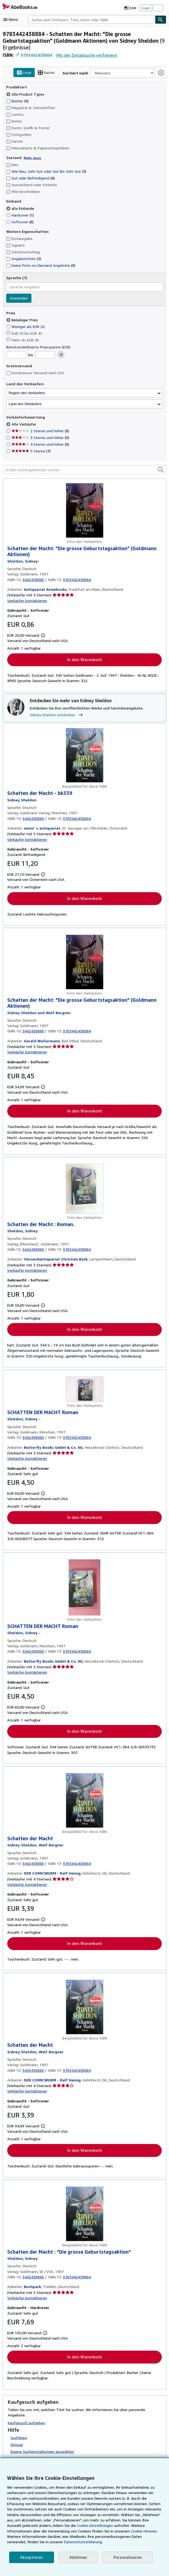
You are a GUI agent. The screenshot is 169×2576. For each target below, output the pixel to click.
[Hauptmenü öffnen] (11, 20)
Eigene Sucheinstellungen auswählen (41, 2448)
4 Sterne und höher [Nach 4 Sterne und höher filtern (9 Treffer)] (40, 444)
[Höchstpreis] (45, 355)
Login (145, 8)
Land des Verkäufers (25, 404)
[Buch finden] (160, 20)
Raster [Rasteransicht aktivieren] (51, 72)
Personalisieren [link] (125, 2557)
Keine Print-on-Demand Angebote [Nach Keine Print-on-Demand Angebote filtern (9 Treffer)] (39, 265)
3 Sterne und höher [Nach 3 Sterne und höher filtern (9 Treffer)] (40, 437)
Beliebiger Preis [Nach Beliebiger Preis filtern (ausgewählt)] (22, 320)
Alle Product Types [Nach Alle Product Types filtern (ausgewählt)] (25, 94)
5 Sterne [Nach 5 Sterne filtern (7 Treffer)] (31, 451)
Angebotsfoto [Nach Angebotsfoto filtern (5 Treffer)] (22, 259)
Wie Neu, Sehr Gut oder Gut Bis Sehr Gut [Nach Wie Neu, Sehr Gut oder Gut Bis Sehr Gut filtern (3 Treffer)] (46, 171)
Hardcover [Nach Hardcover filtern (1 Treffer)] (20, 215)
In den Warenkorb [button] (84, 659)
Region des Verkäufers (27, 393)
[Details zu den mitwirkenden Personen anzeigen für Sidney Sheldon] (22, 561)
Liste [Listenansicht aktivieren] (29, 72)
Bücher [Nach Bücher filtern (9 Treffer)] (17, 100)
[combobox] (91, 20)
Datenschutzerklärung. (26, 2542)
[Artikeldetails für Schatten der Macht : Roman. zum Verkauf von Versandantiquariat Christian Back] (84, 1190)
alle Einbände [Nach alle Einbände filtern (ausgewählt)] (20, 208)
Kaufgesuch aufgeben (26, 2420)
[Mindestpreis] (16, 355)
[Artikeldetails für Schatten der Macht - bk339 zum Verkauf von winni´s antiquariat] (84, 755)
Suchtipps (18, 2434)
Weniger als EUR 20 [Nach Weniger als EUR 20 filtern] (26, 326)
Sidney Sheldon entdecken (57, 715)
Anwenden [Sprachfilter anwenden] (18, 298)
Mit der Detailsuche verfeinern (85, 55)
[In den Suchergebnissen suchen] (84, 469)
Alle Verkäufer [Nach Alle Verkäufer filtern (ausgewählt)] (24, 424)
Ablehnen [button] (76, 2557)
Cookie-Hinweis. (107, 2531)
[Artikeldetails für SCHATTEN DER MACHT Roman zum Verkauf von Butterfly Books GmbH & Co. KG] (84, 1390)
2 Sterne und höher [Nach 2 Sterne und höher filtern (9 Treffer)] (40, 431)
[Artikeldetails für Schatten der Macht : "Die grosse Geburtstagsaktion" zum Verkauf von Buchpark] (84, 2216)
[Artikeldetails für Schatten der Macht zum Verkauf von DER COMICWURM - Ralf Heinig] (84, 1802)
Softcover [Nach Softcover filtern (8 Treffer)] (19, 221)
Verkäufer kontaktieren (26, 601)
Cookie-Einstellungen (77, 2525)
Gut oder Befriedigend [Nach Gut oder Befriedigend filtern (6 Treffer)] (30, 178)
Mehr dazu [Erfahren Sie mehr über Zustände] (31, 158)
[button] (161, 470)
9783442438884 (37, 55)
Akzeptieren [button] (30, 2557)
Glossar (16, 2441)
